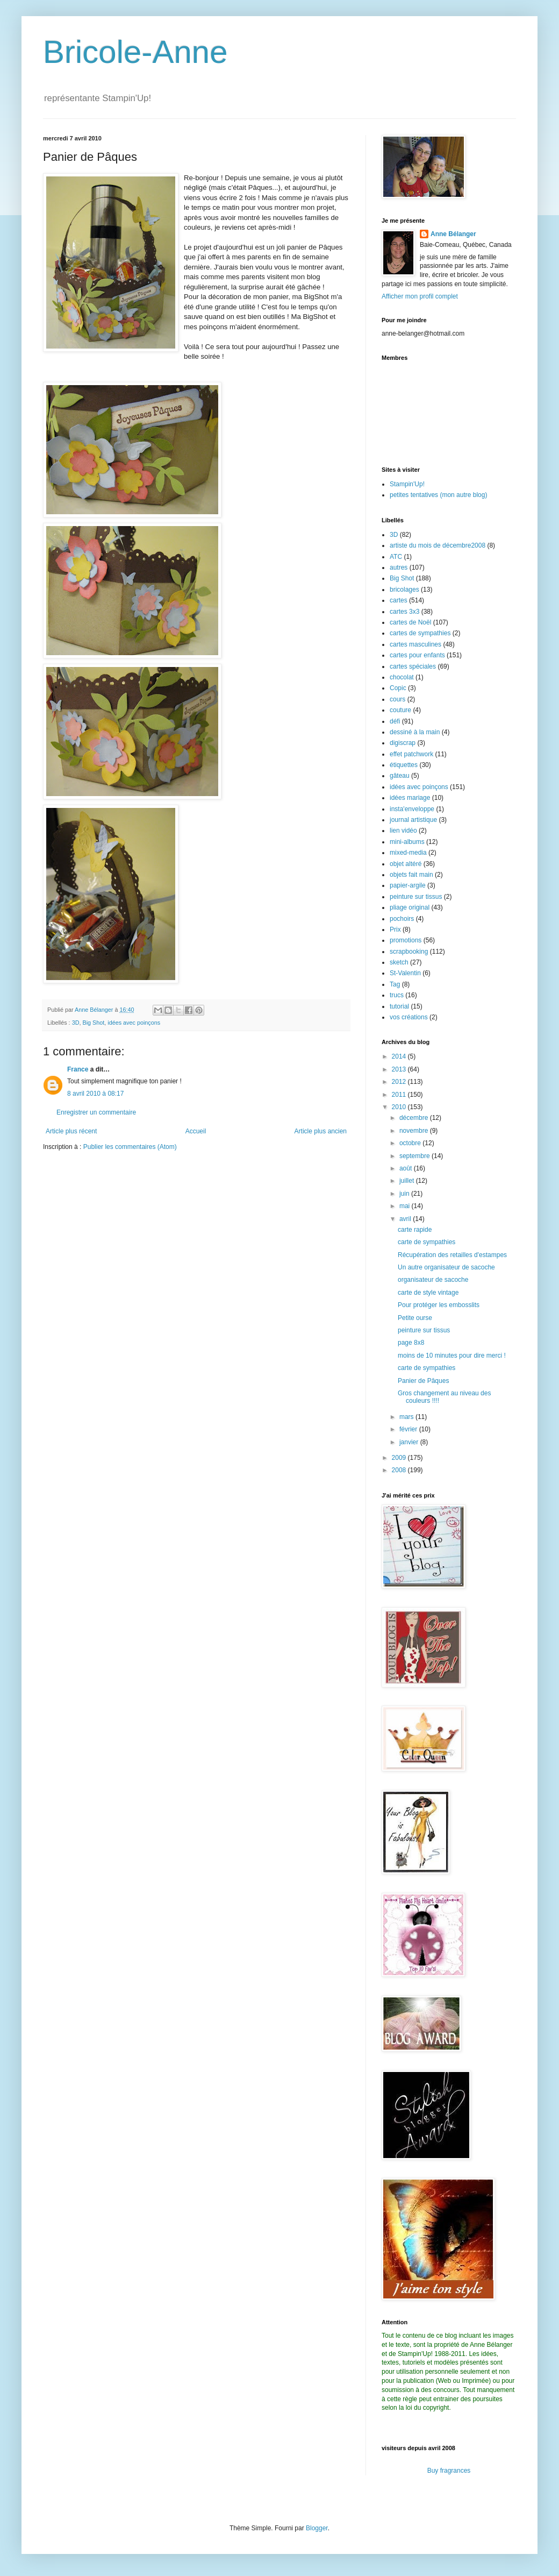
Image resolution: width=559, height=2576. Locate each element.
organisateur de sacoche (433, 1279)
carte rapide (415, 1229)
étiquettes (404, 765)
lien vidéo (403, 830)
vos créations (409, 1017)
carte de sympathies (426, 1242)
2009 (400, 1457)
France (77, 1069)
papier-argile (408, 885)
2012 (400, 1081)
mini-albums (407, 842)
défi (395, 721)
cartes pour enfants (417, 655)
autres (398, 567)
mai (405, 1206)
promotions (405, 940)
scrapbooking (409, 951)
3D (76, 1022)
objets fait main (411, 874)
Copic (398, 688)
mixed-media (408, 852)
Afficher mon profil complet (420, 296)
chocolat (402, 677)
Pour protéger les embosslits (438, 1305)
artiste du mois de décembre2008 (437, 545)
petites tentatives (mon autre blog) (438, 495)
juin (405, 1193)
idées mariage (410, 797)
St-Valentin (405, 973)
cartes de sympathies (420, 633)
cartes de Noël (410, 622)
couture (400, 710)
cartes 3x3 (404, 611)
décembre (414, 1118)
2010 (400, 1107)
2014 (400, 1056)
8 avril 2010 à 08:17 (95, 1093)
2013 (400, 1069)
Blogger (317, 2528)
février (409, 1429)
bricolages (404, 589)
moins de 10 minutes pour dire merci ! (452, 1355)
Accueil (195, 1131)
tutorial (399, 1006)
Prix (395, 929)
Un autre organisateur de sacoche (446, 1267)
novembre (414, 1130)
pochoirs (402, 918)
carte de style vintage (428, 1292)
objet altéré (405, 864)
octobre (410, 1143)
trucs (397, 995)
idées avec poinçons (134, 1022)
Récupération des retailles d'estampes (452, 1255)
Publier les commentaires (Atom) (130, 1147)
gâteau (400, 775)
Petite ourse (415, 1318)
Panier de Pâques (423, 1381)
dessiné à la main (415, 732)
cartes (398, 600)
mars (407, 1417)
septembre (415, 1156)
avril (406, 1219)
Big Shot (93, 1022)
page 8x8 (411, 1342)
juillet (407, 1180)
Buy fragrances (449, 2470)
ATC (396, 556)
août (406, 1168)
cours (397, 699)
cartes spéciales (413, 666)
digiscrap (402, 743)
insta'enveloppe (412, 809)
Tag (395, 984)
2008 (400, 1470)
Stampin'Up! (407, 484)
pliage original (409, 907)
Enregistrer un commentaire (96, 1112)
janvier (409, 1442)
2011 (400, 1094)
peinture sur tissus (416, 896)
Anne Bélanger (453, 234)
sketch (399, 962)
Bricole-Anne (135, 52)
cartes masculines (415, 644)
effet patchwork (411, 754)
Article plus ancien (321, 1131)
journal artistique (413, 820)
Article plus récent (71, 1131)
